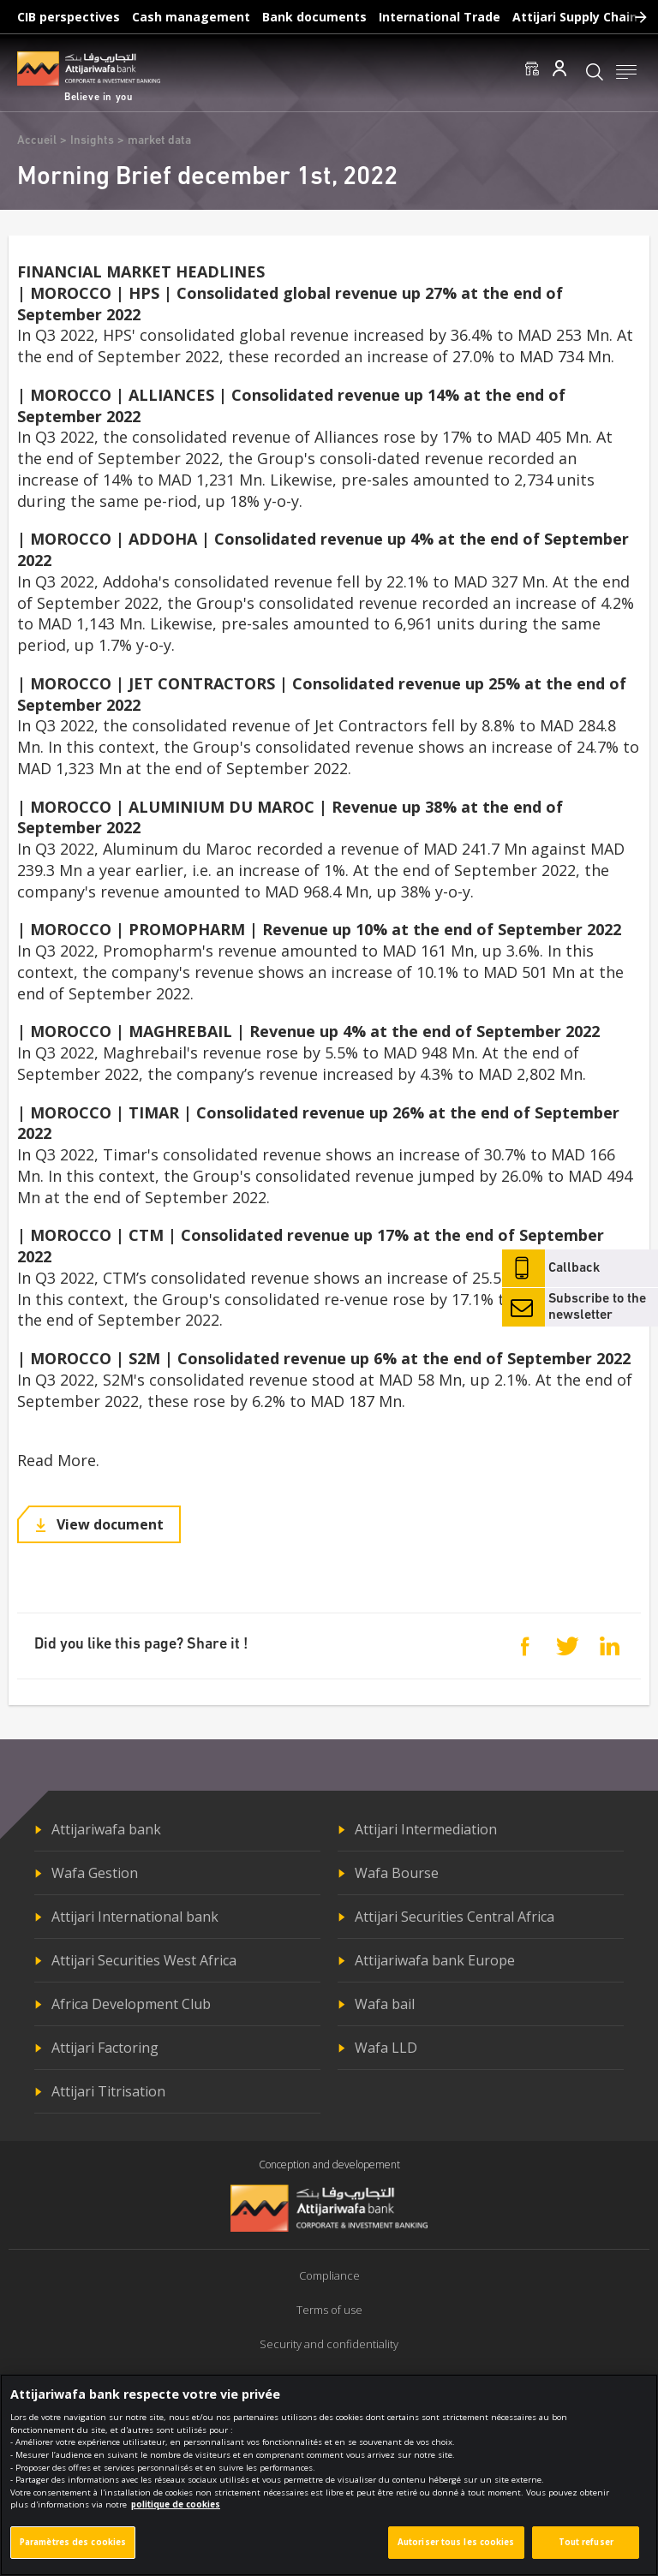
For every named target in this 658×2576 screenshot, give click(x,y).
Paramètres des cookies (73, 2543)
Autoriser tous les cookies (456, 2543)
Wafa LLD (386, 2047)
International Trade (439, 17)
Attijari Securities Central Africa (454, 1916)
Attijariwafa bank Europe (435, 1960)
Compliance (329, 2275)
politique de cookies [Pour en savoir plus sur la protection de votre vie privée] (175, 2505)
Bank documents (314, 17)
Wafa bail (385, 2004)
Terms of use (329, 2309)
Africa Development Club (131, 2004)
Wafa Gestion (94, 1872)
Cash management (191, 17)
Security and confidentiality (329, 2344)
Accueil (37, 140)
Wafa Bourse (397, 1872)
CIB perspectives (68, 17)
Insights (92, 140)
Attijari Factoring (105, 2047)
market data (159, 140)
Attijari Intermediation (426, 1829)
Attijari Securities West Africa (143, 1960)
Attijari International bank (134, 1916)
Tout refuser (586, 2543)
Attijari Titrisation (108, 2091)
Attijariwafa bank (106, 1829)
